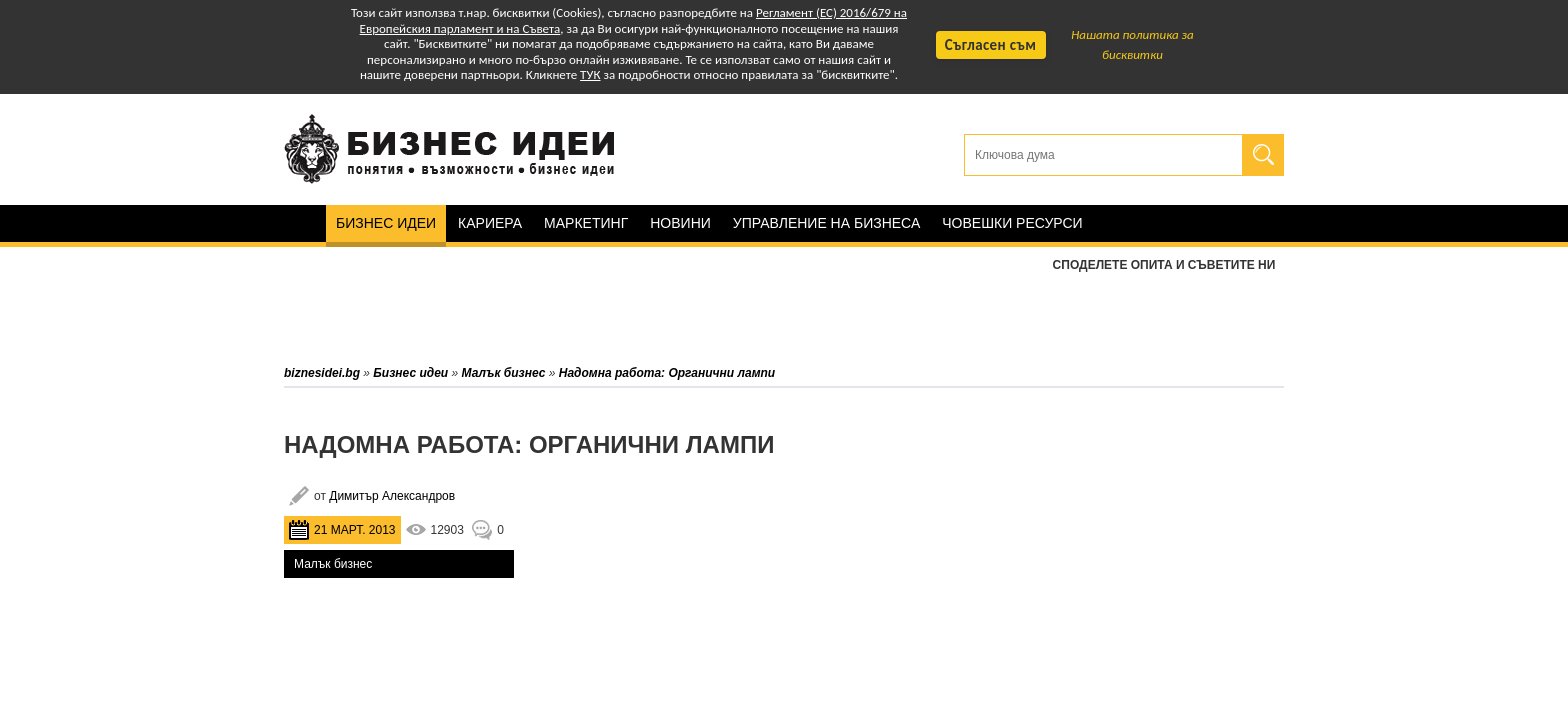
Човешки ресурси (1012, 223)
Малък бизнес (333, 564)
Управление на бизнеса (826, 223)
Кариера (490, 223)
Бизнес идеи (386, 223)
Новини (680, 223)
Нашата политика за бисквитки (1132, 44)
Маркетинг (586, 223)
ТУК (590, 74)
